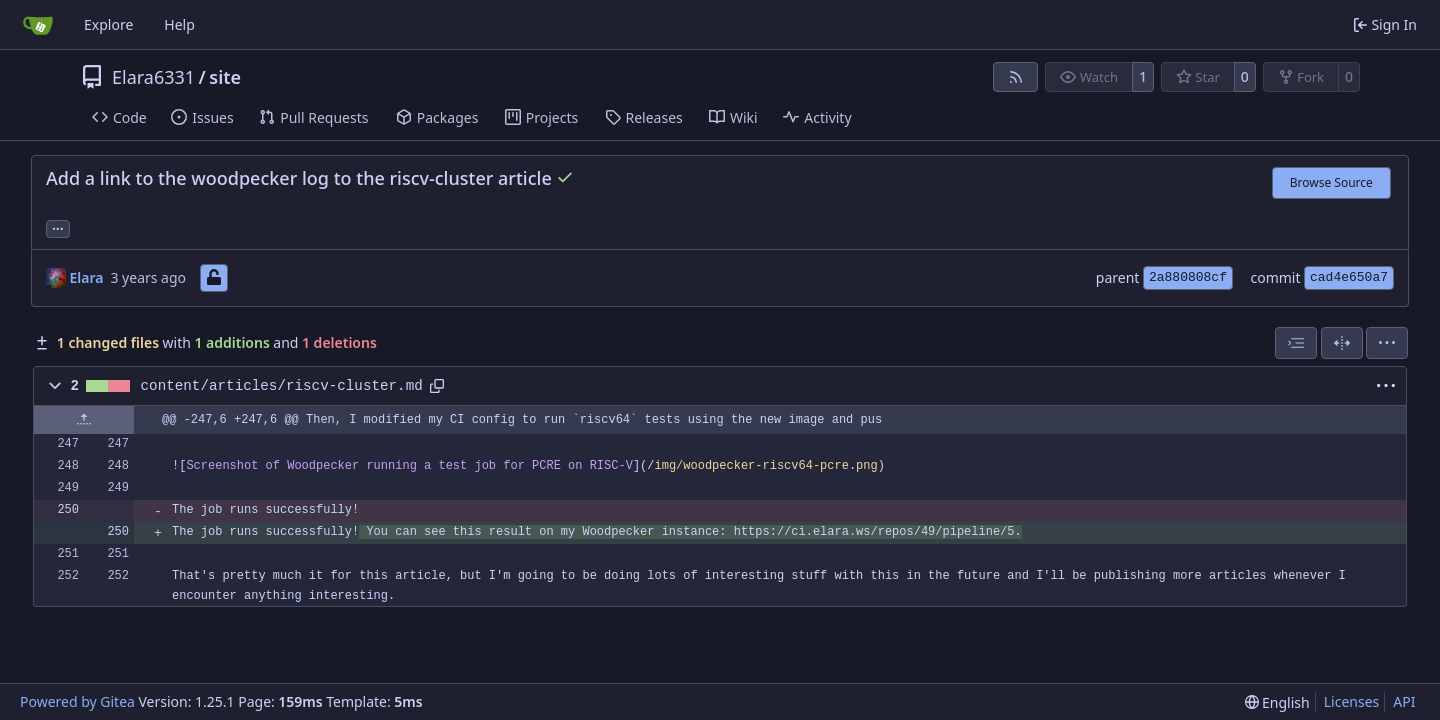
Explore (108, 24)
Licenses (1352, 701)
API (1404, 701)
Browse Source (1331, 182)
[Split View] (1342, 343)
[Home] (38, 25)
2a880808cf (1188, 277)
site (225, 77)
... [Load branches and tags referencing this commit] (58, 227)
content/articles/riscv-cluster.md (282, 386)
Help (179, 24)
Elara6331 (153, 77)
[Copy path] (437, 386)
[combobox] (1296, 343)
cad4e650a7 (1349, 277)
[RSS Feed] (1016, 77)
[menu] (1387, 343)
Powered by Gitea (77, 701)
